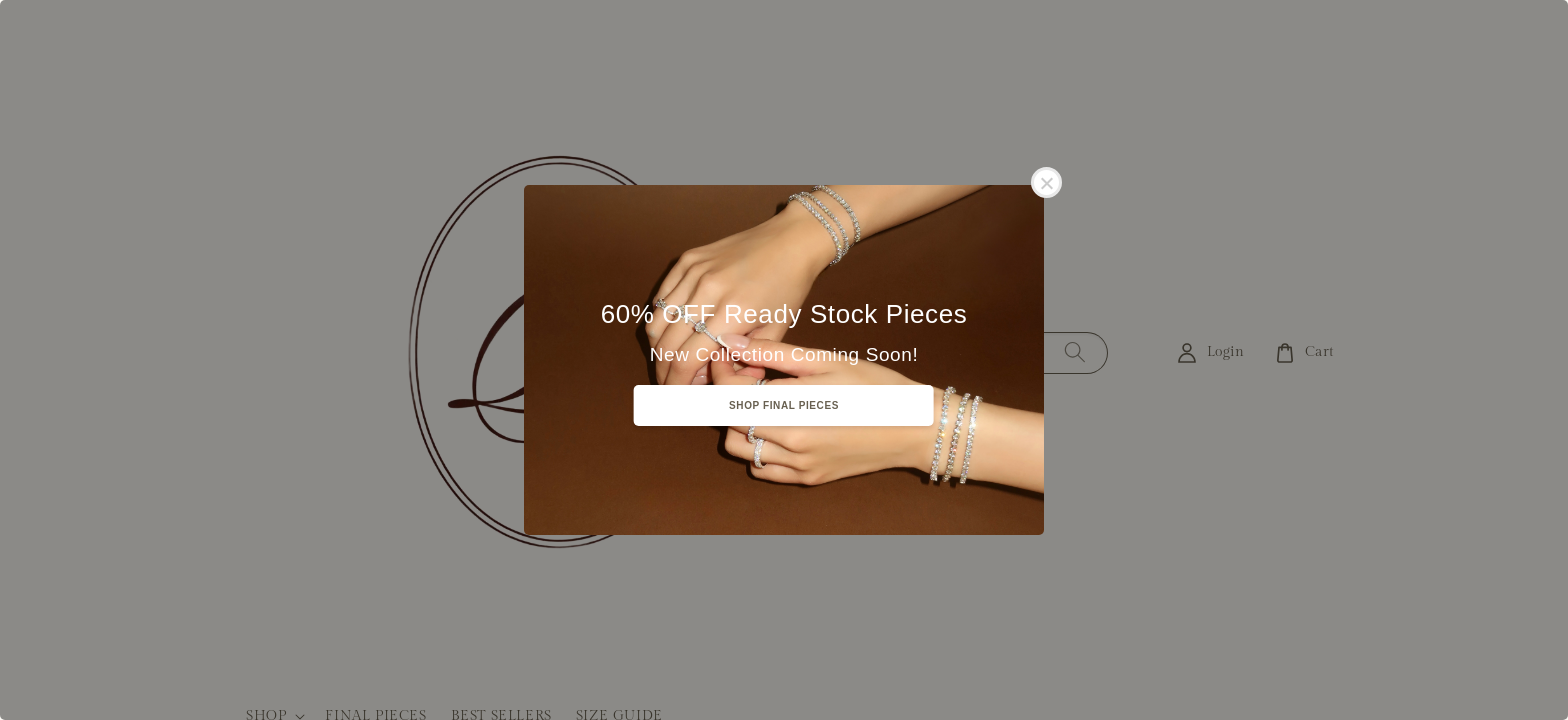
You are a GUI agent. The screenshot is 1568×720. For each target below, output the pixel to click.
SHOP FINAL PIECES (784, 405)
